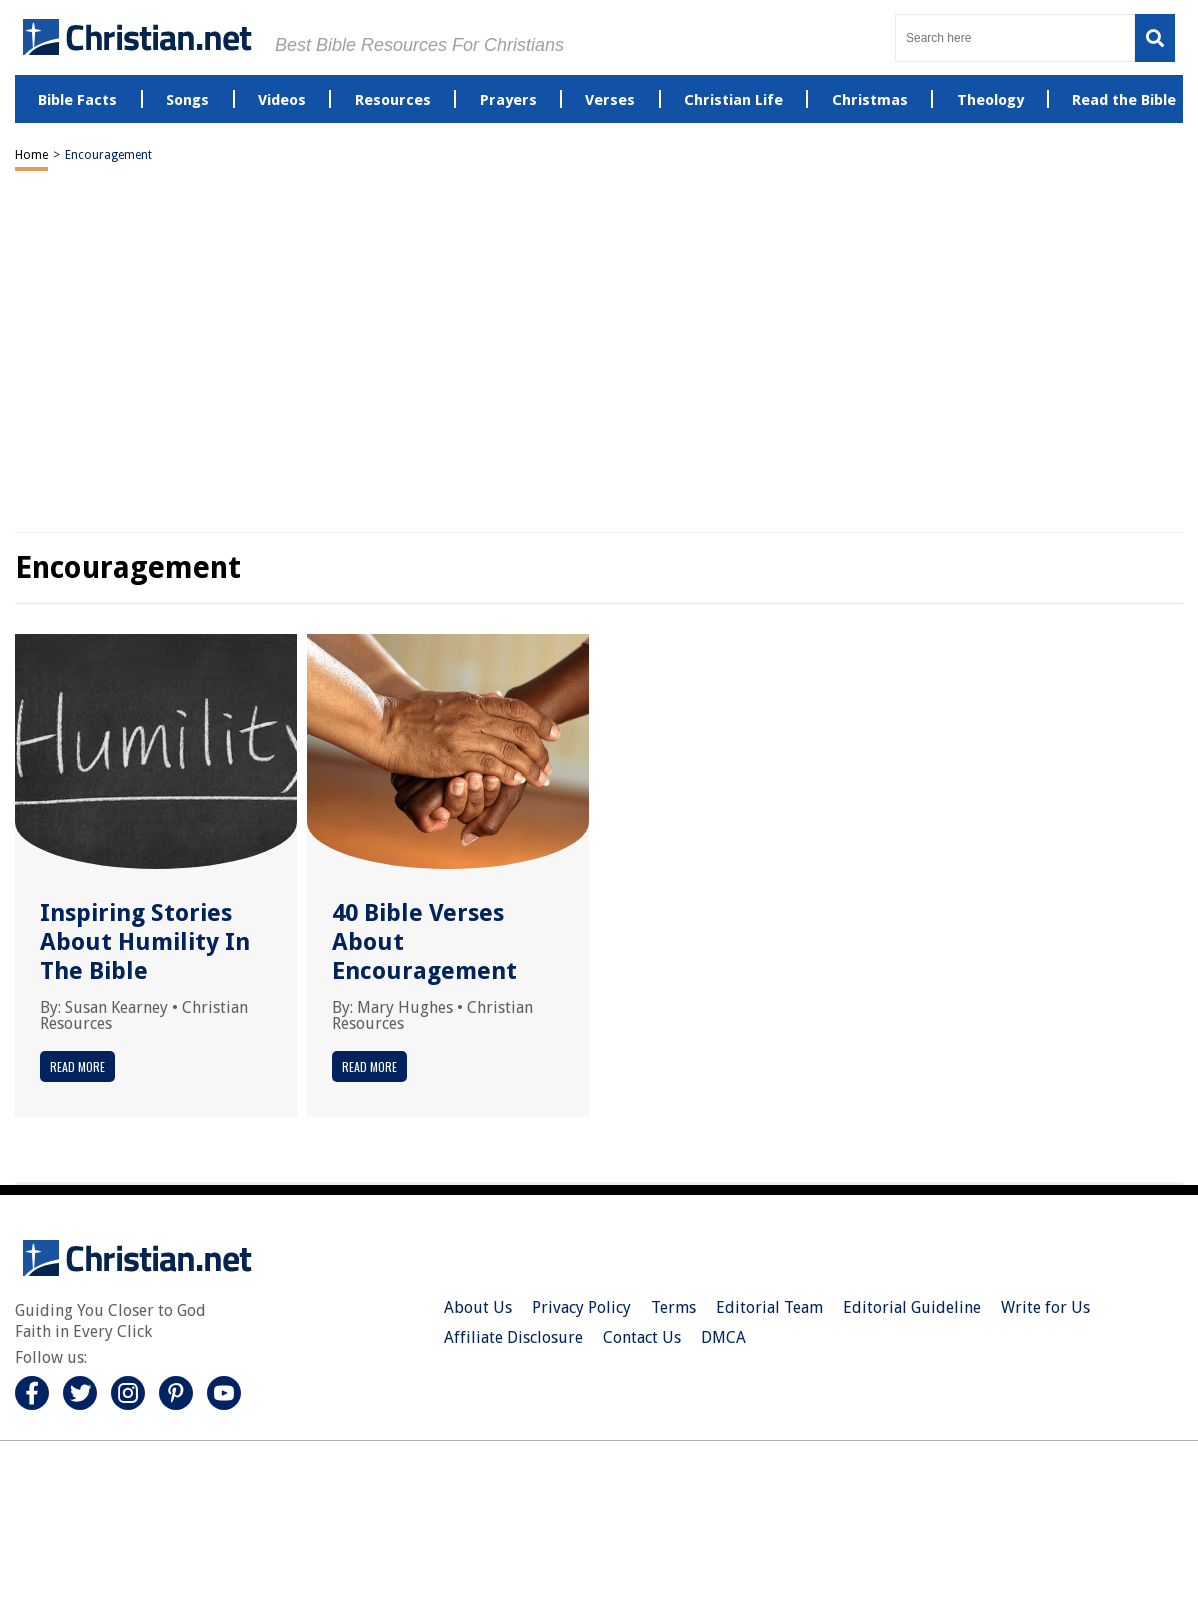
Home (31, 155)
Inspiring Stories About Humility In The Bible (145, 942)
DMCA (723, 1337)
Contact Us (642, 1337)
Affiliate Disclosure (513, 1337)
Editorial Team (769, 1307)
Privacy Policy (581, 1307)
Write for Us (1045, 1307)
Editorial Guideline (912, 1307)
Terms (673, 1307)
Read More (77, 1066)
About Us (478, 1307)
